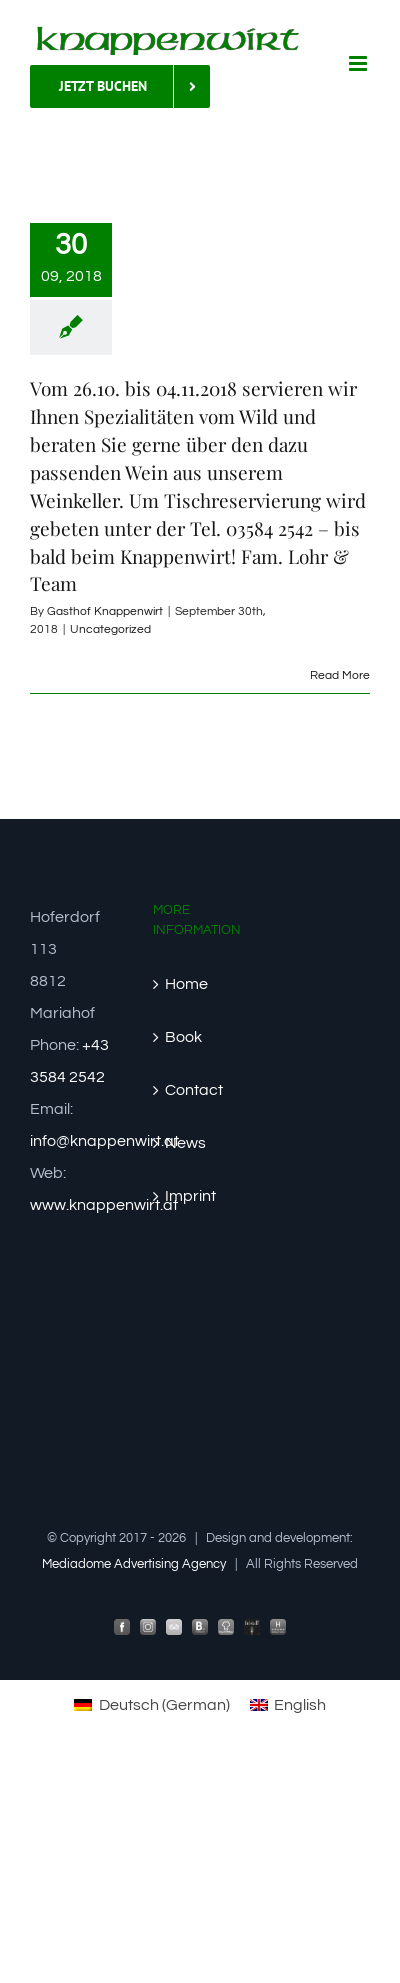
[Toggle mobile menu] (359, 63)
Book (183, 1037)
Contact (194, 1090)
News (185, 1143)
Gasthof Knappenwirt (105, 611)
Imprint (190, 1196)
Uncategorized (110, 629)
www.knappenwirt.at (104, 1205)
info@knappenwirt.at (104, 1141)
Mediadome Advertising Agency (134, 1564)
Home (186, 984)
